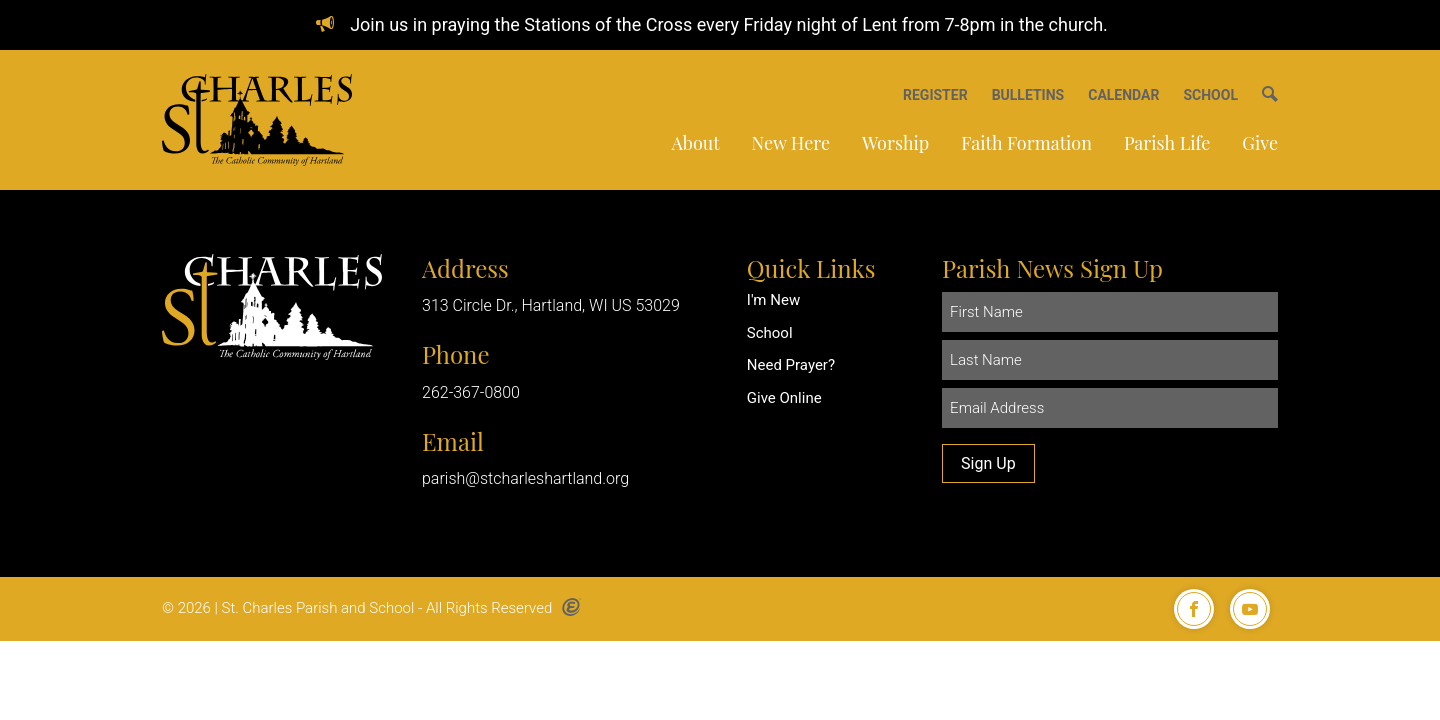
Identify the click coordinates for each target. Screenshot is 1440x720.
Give (1260, 143)
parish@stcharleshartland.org (525, 478)
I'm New (773, 300)
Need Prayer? (791, 365)
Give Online (784, 398)
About (695, 143)
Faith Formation (1026, 143)
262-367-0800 (471, 392)
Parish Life (1167, 143)
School (770, 333)
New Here (791, 143)
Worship (895, 143)
